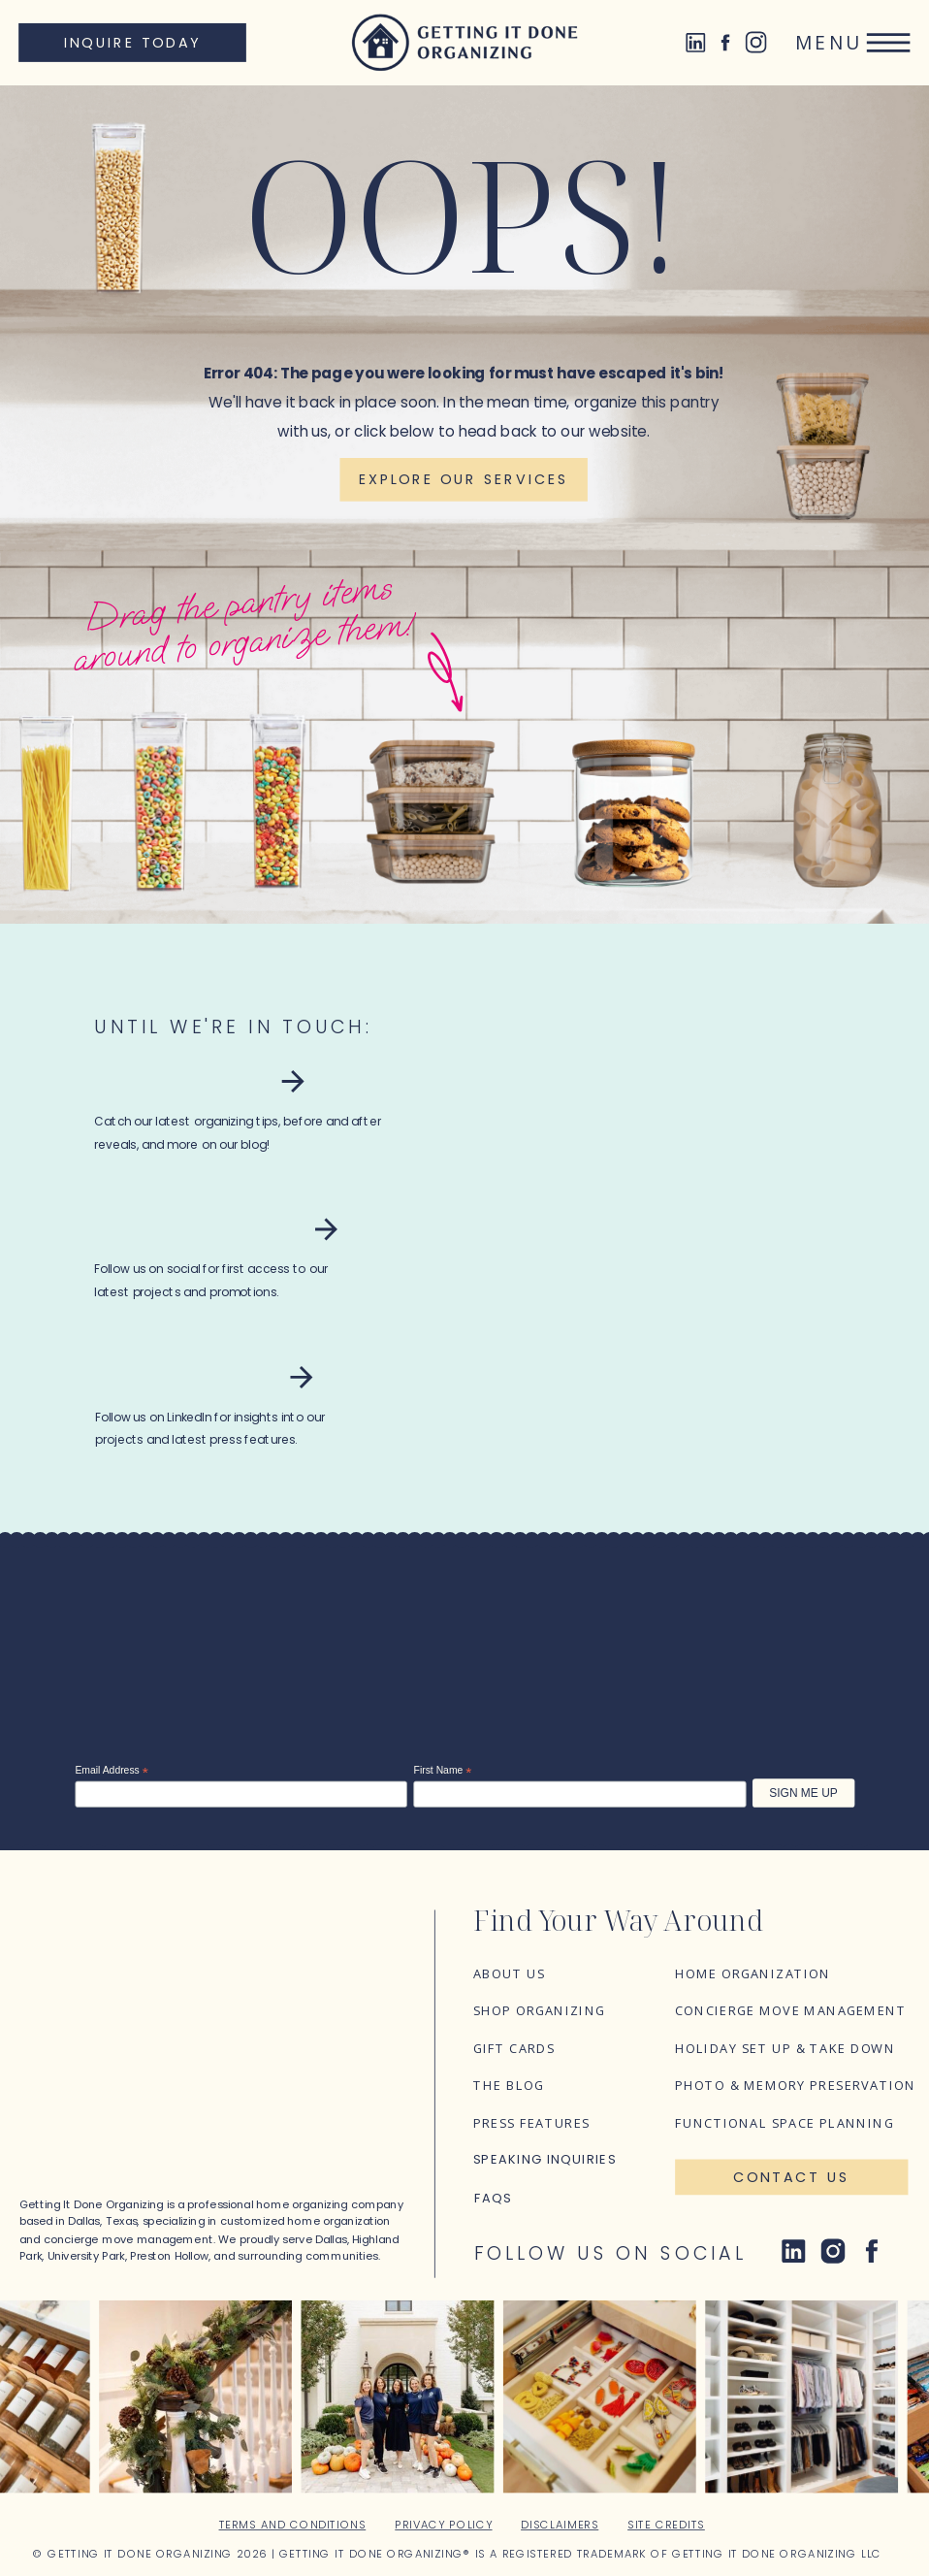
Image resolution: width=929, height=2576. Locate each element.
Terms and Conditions (293, 2525)
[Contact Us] (791, 2178)
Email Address (111, 1770)
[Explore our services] (463, 480)
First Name (443, 1770)
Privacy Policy (443, 2525)
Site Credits (666, 2525)
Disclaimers (559, 2525)
